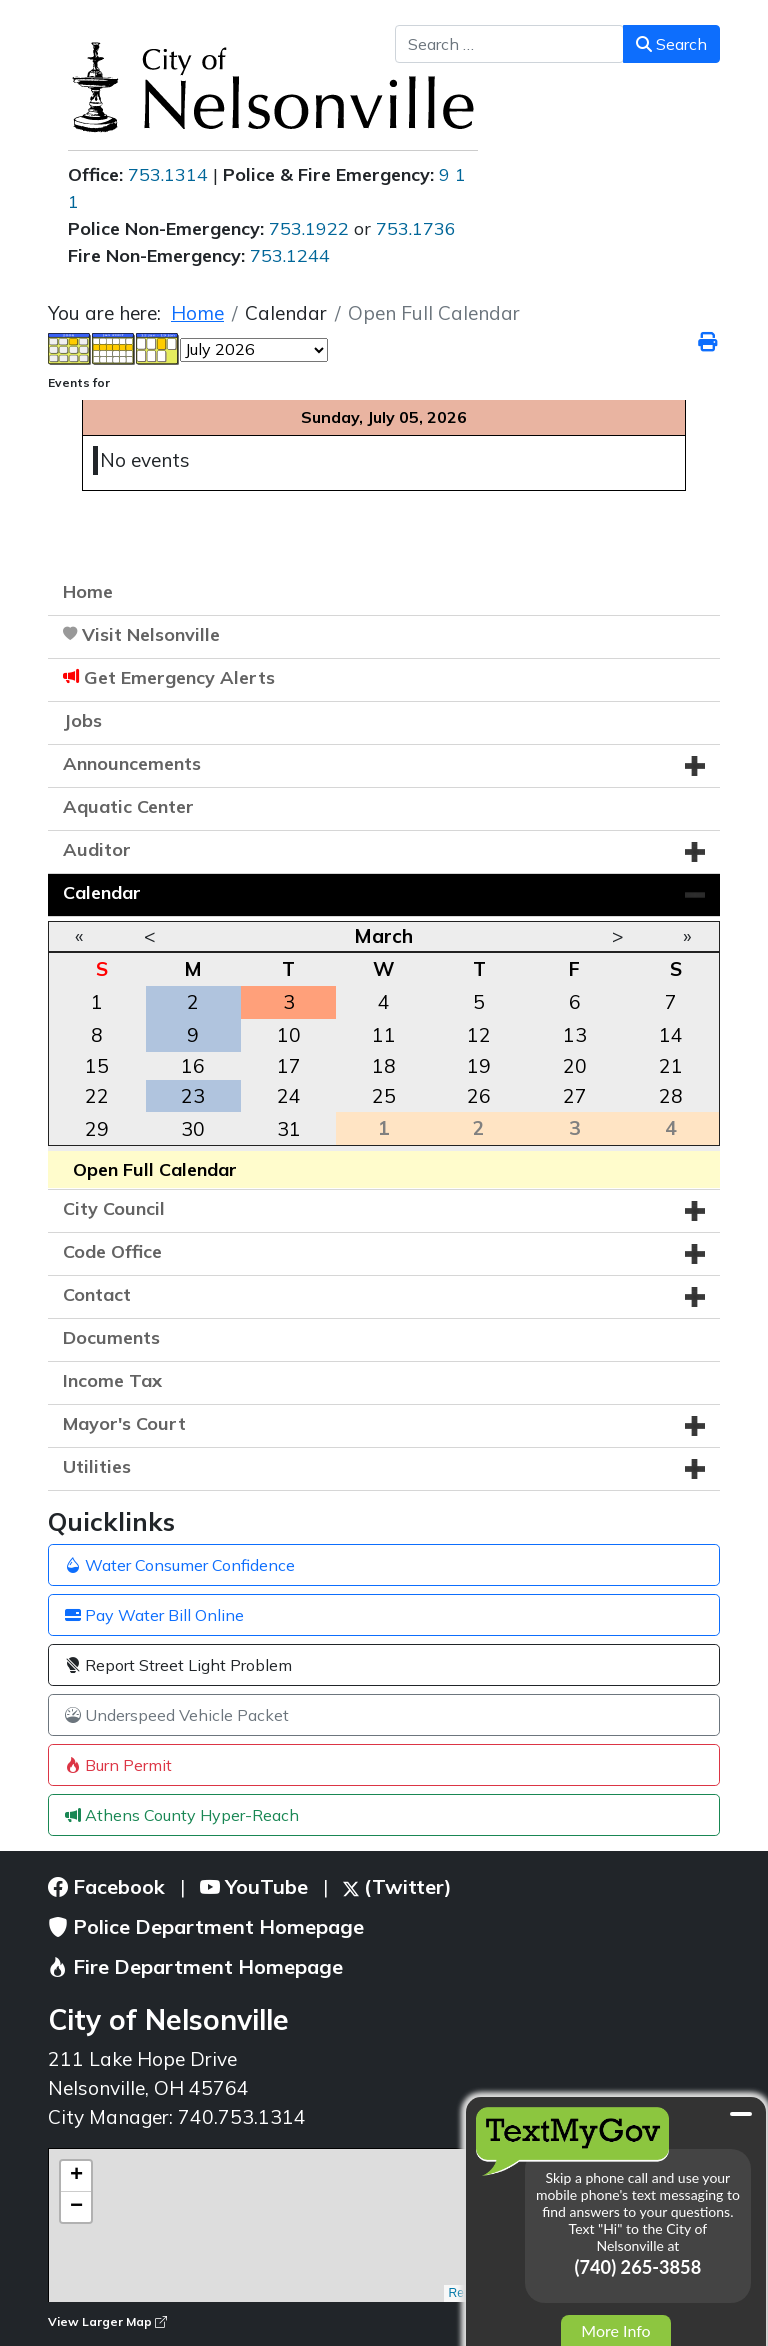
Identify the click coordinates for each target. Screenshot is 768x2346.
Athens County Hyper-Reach (182, 1815)
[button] (695, 766)
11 (384, 1035)
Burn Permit (118, 1765)
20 (575, 1066)
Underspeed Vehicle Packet (177, 1715)
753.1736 (416, 228)
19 (479, 1066)
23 (193, 1096)
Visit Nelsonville (151, 634)
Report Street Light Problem (178, 1665)
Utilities (97, 1466)
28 (671, 1096)
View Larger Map (107, 2321)
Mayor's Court (124, 1423)
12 (479, 1035)
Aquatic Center (128, 806)
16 (193, 1066)
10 (289, 1035)
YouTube (254, 1886)
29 (97, 1129)
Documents (111, 1337)
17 (289, 1066)
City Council (114, 1208)
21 (671, 1066)
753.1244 (290, 255)
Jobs (82, 720)
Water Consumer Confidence (180, 1565)
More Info (615, 2330)
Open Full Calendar (155, 1169)
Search (671, 44)
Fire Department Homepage (195, 1966)
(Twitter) (397, 1886)
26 (479, 1096)
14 (671, 1035)
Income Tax (112, 1380)
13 (575, 1035)
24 (289, 1096)
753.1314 (168, 174)
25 (384, 1096)
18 (384, 1066)
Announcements (132, 763)
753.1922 (309, 228)
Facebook (106, 1886)
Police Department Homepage (206, 1926)
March (383, 936)
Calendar (102, 892)
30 (193, 1129)
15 (97, 1066)
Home (88, 591)
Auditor (97, 849)
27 (575, 1096)
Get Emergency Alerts (179, 677)
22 (97, 1096)
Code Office (112, 1251)
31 (289, 1129)
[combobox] (509, 44)
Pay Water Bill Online (154, 1615)
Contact (97, 1294)
